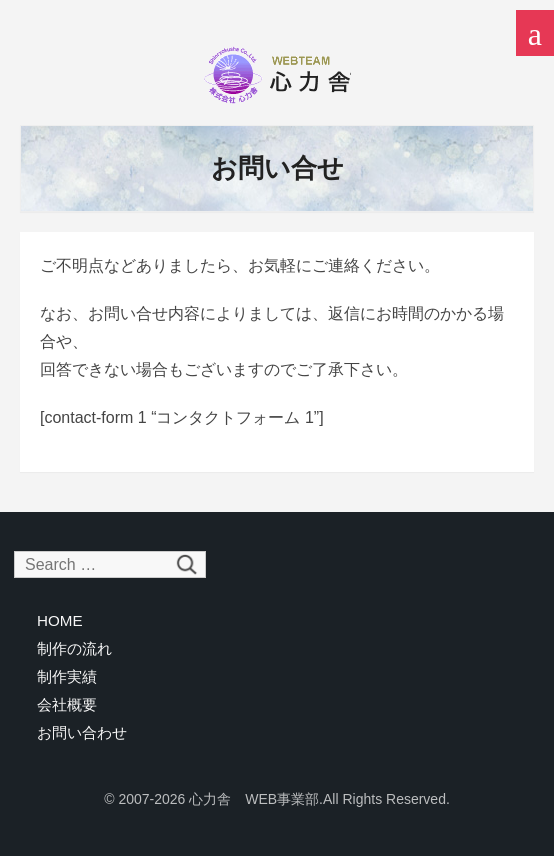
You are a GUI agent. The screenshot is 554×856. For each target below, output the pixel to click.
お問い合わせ (82, 732)
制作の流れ (74, 648)
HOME (60, 620)
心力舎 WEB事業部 (277, 75)
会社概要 (67, 704)
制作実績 (67, 676)
